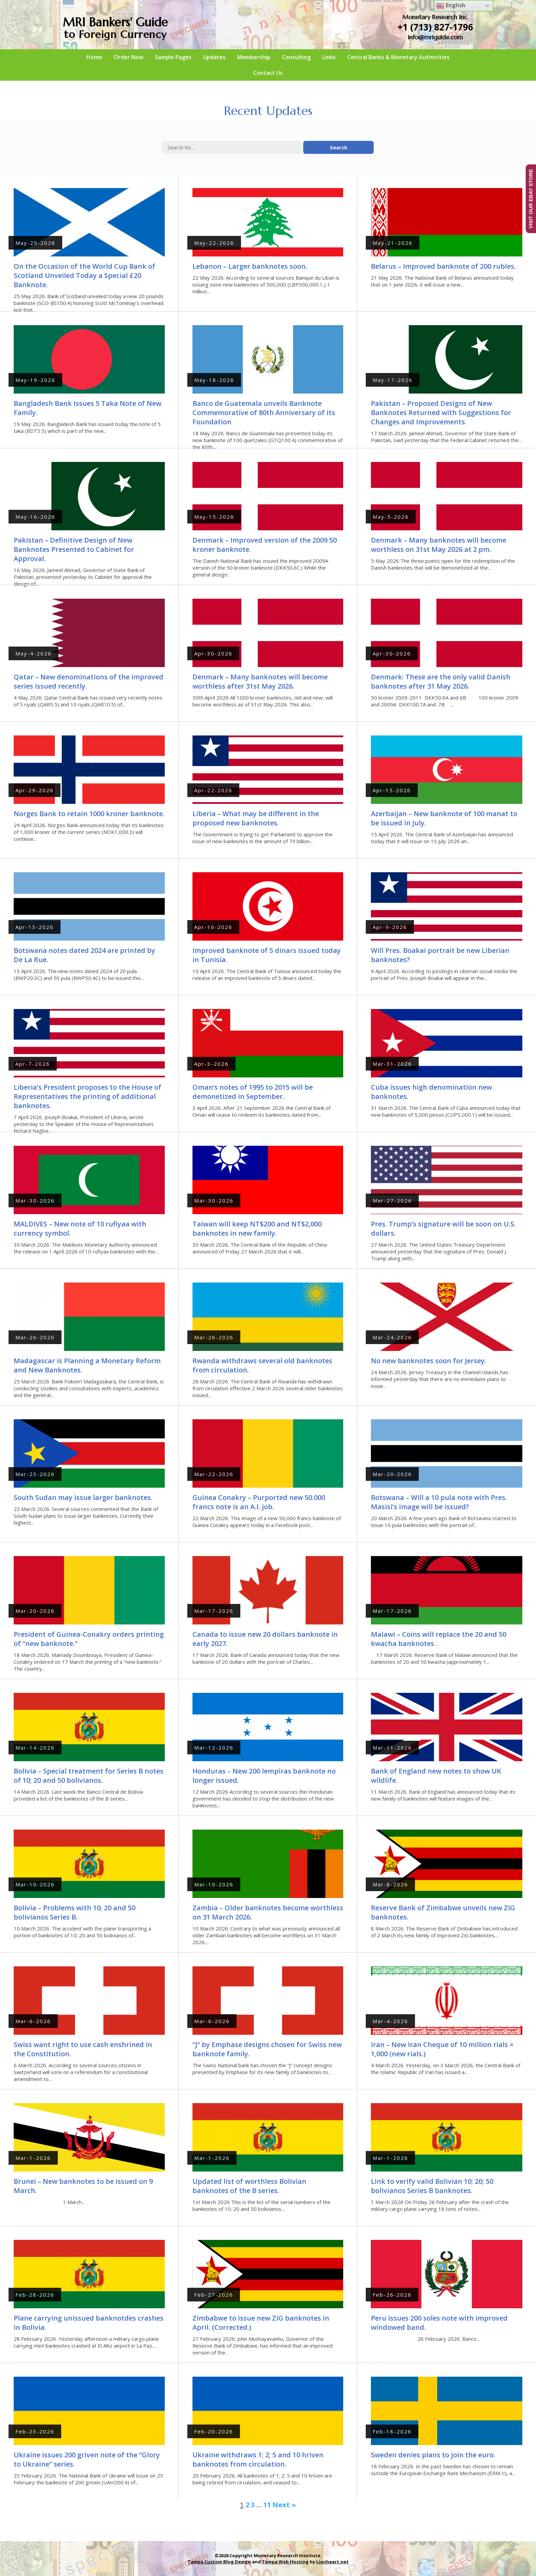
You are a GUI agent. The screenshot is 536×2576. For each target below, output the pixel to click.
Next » (284, 2504)
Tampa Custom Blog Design (219, 2562)
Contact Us (268, 73)
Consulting (296, 57)
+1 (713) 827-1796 (435, 27)
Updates (214, 57)
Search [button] (338, 147)
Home (94, 57)
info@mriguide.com (435, 37)
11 (267, 2504)
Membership (253, 57)
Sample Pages (173, 57)
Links (329, 57)
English (450, 5)
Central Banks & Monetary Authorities (398, 57)
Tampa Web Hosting (285, 2562)
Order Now (128, 57)
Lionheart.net (332, 2562)
